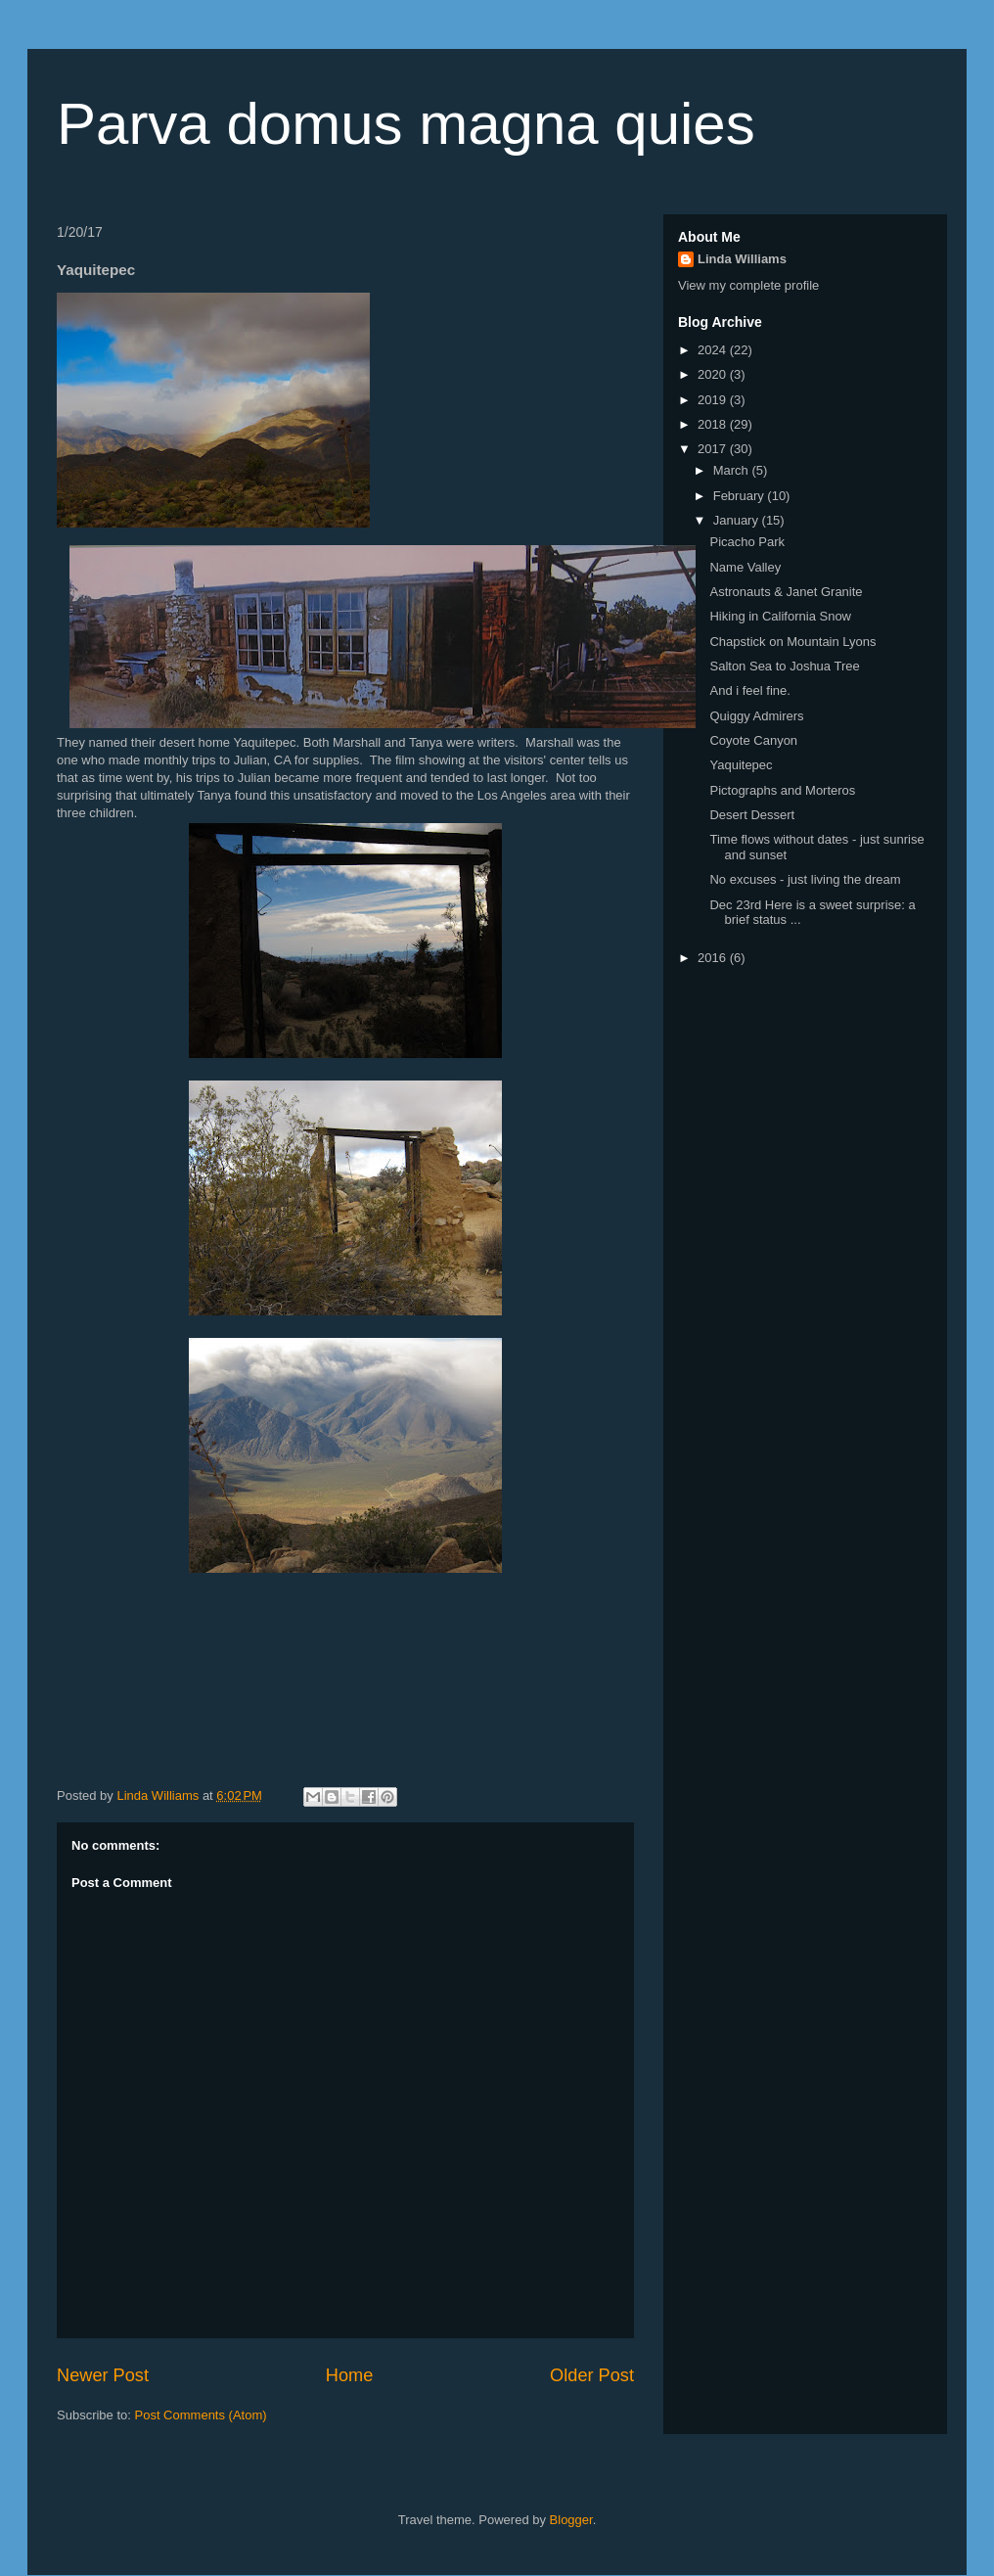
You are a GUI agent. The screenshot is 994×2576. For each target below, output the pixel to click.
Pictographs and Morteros (782, 790)
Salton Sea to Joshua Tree (784, 666)
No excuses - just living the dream (804, 879)
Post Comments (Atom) (201, 2415)
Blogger (571, 2519)
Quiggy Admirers (756, 716)
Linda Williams (742, 259)
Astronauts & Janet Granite (785, 591)
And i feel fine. (749, 690)
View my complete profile (748, 285)
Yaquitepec (740, 765)
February (740, 495)
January (737, 520)
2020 (714, 374)
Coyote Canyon (753, 740)
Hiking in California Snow (780, 616)
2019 (714, 399)
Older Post (592, 2375)
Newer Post (103, 2375)
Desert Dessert (751, 814)
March (732, 470)
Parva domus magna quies (406, 124)
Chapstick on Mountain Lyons (792, 641)
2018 (714, 424)
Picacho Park (747, 541)
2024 (714, 350)
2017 (714, 448)
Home (350, 2375)
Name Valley (745, 567)
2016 (714, 957)
